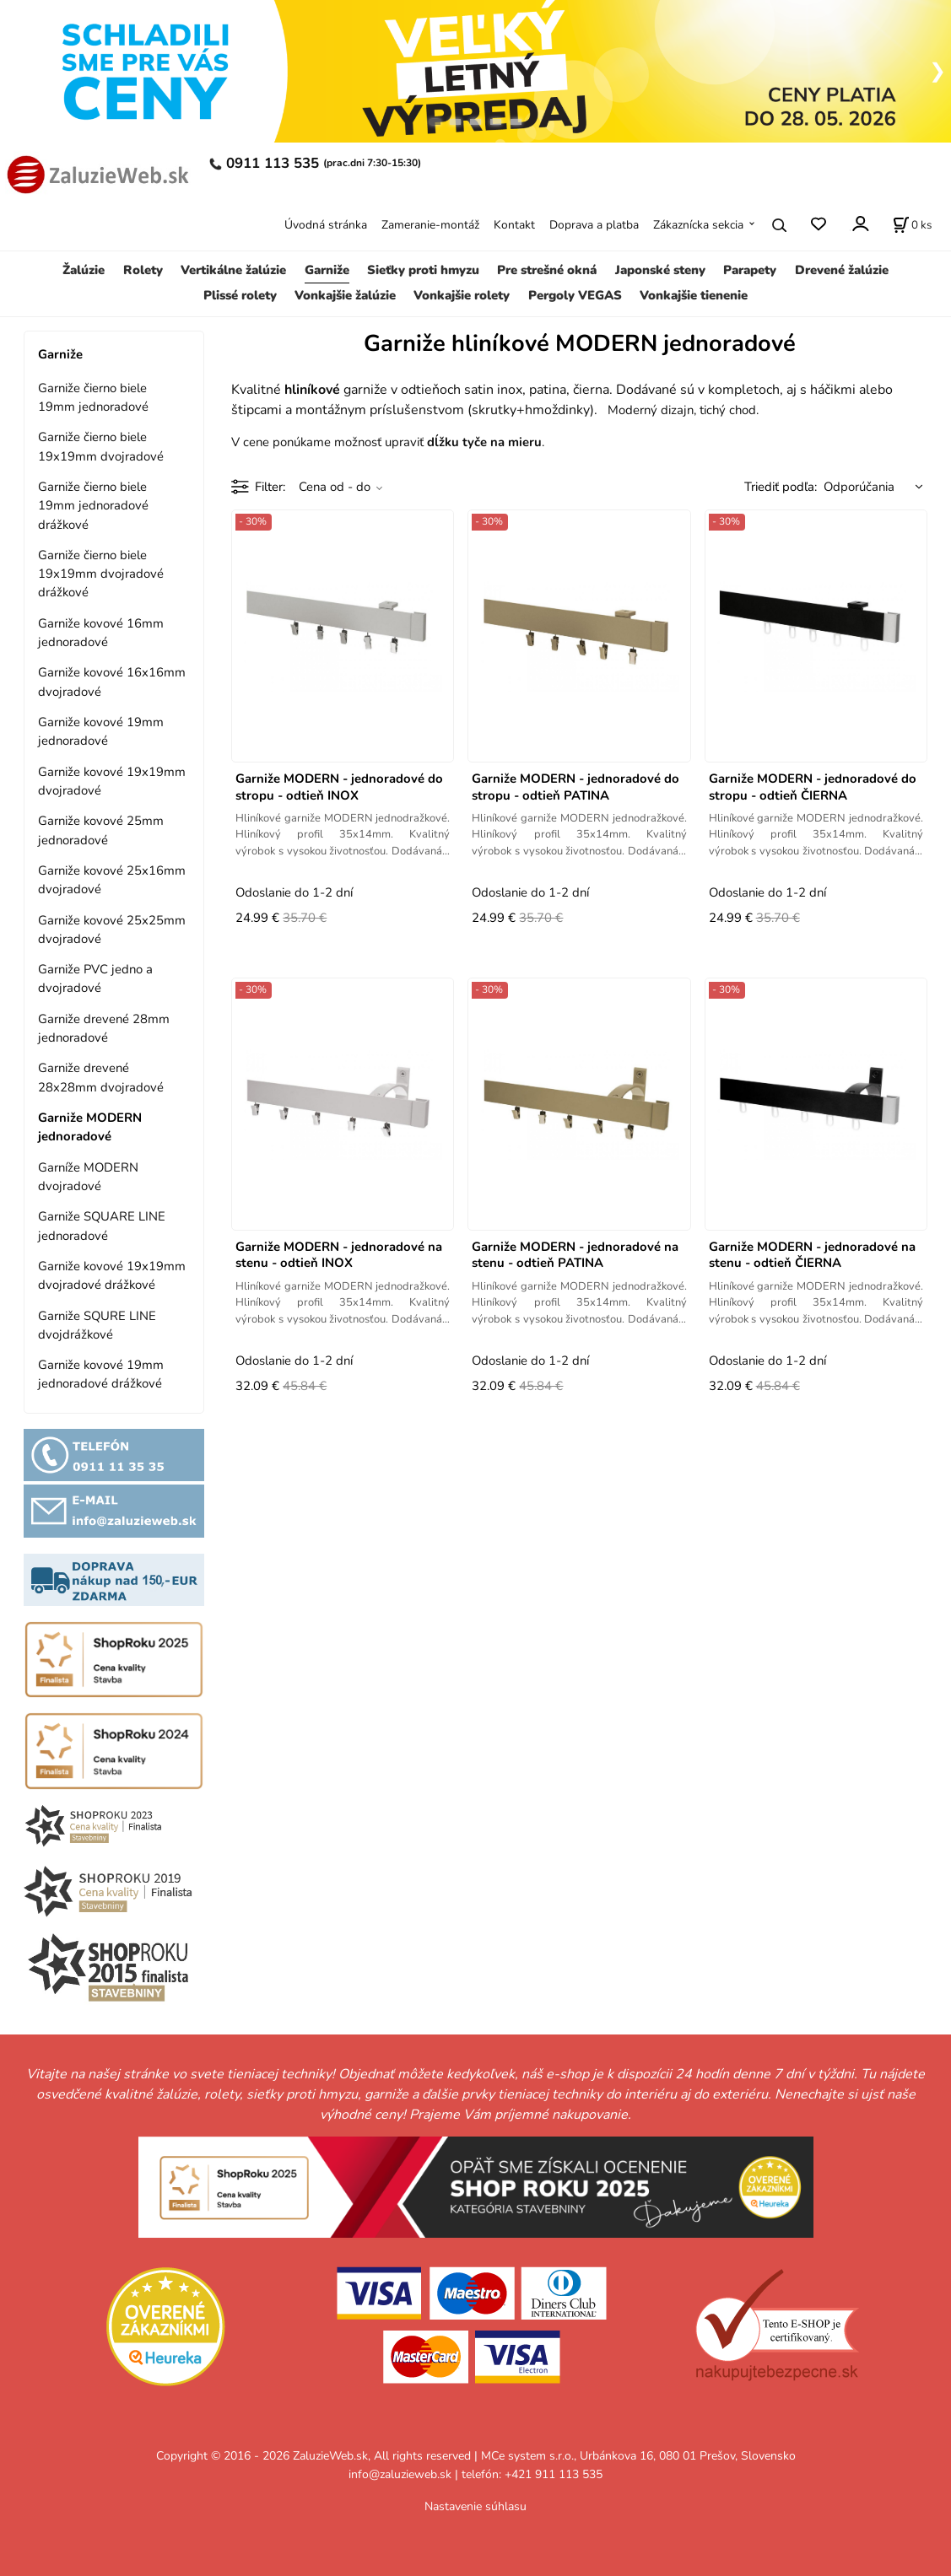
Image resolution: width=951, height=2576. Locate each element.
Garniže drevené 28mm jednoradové (104, 1028)
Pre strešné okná (547, 269)
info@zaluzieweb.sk (400, 2474)
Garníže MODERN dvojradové (88, 1176)
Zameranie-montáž (430, 225)
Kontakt (514, 225)
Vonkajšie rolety (461, 295)
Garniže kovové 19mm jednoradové (101, 731)
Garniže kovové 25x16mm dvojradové (112, 879)
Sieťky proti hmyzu (423, 269)
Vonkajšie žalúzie (345, 295)
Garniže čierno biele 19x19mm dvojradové (101, 446)
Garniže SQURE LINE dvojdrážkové (97, 1325)
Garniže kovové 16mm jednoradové (101, 632)
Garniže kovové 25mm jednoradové (101, 830)
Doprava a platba (594, 225)
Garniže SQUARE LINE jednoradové (101, 1225)
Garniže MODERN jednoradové (90, 1127)
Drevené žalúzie (842, 269)
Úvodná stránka (325, 225)
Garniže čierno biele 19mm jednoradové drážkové (93, 505)
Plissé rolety (240, 295)
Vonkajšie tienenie (694, 295)
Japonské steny (660, 269)
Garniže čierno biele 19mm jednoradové (93, 397)
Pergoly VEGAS (575, 295)
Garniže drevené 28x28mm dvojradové (101, 1077)
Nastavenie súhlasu (475, 2506)
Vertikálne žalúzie (233, 269)
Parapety (749, 269)
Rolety (143, 269)
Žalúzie (83, 269)
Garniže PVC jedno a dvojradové (95, 978)
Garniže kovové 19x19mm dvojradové (112, 781)
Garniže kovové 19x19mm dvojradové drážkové (112, 1275)
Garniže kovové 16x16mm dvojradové (112, 681)
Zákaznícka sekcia (698, 225)
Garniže (327, 269)
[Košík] (912, 225)
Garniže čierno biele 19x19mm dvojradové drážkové (101, 574)
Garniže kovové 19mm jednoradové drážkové (101, 1374)
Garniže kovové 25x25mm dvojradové (112, 929)
